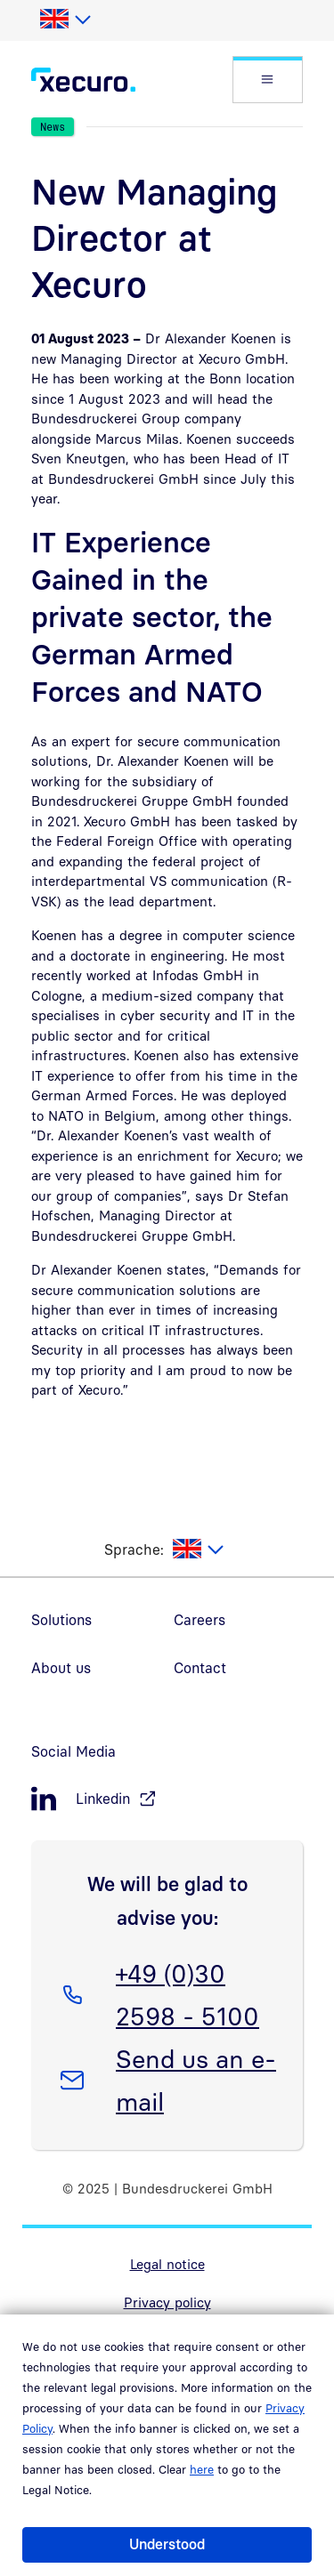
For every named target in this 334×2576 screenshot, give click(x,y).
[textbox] (64, 19)
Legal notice (167, 2264)
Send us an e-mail (195, 2077)
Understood (167, 2544)
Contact (200, 1668)
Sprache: (134, 1549)
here (202, 2469)
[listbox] (64, 19)
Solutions (61, 1620)
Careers (199, 1620)
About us (61, 1668)
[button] (267, 79)
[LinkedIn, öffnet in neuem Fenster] (167, 1799)
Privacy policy (167, 2302)
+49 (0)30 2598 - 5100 (187, 1991)
